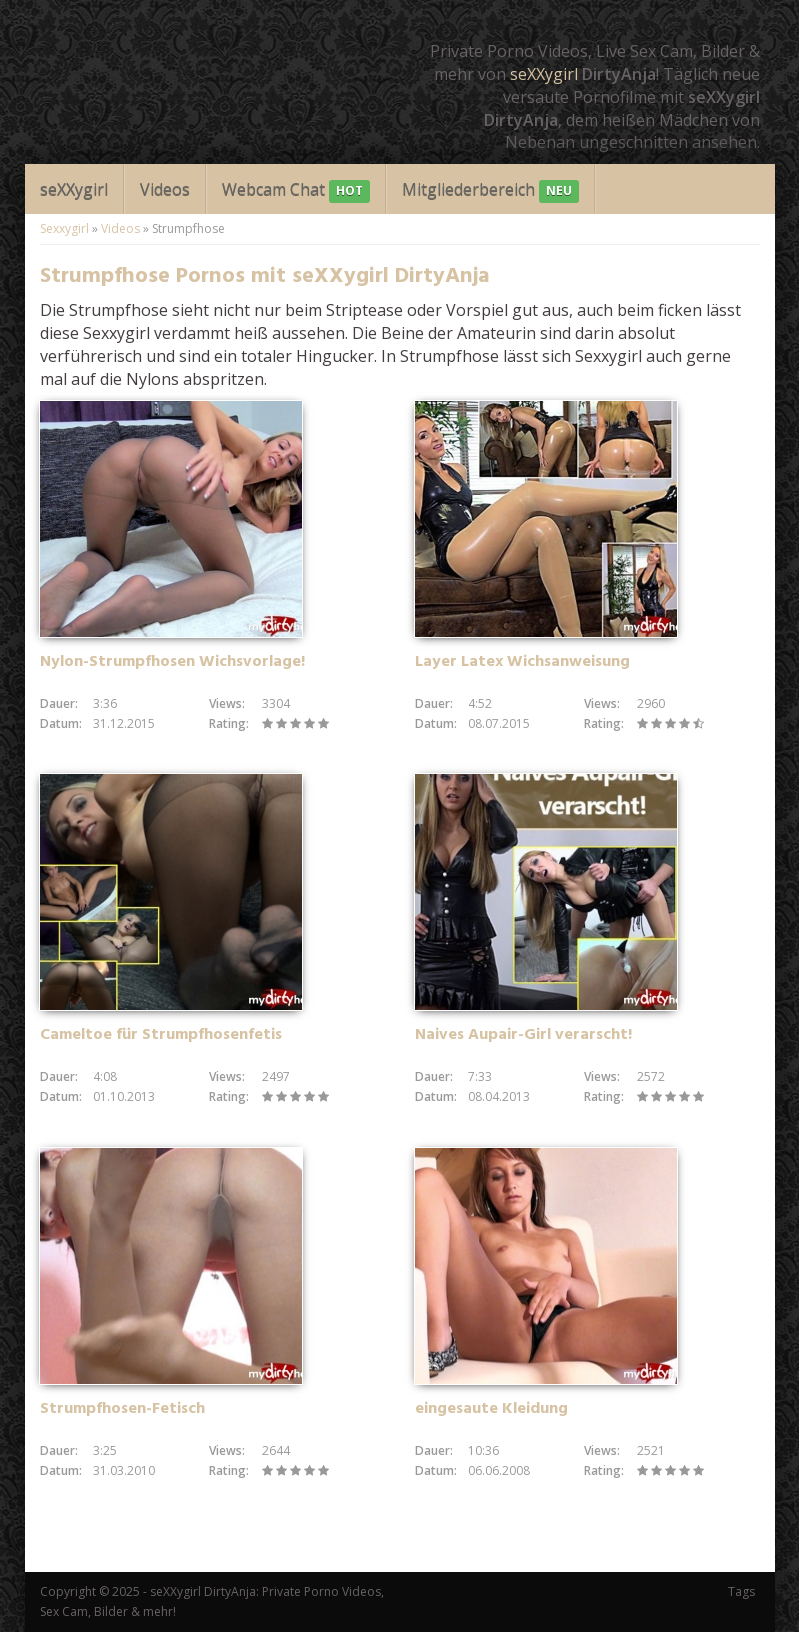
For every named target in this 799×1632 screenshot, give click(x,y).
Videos (165, 189)
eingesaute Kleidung (491, 1409)
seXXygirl (544, 74)
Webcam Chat (296, 190)
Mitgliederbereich (490, 190)
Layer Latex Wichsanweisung (522, 662)
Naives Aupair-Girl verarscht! (523, 1035)
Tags (741, 1591)
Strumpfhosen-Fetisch (122, 1409)
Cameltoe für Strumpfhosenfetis (161, 1035)
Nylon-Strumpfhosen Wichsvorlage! (172, 662)
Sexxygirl (64, 228)
